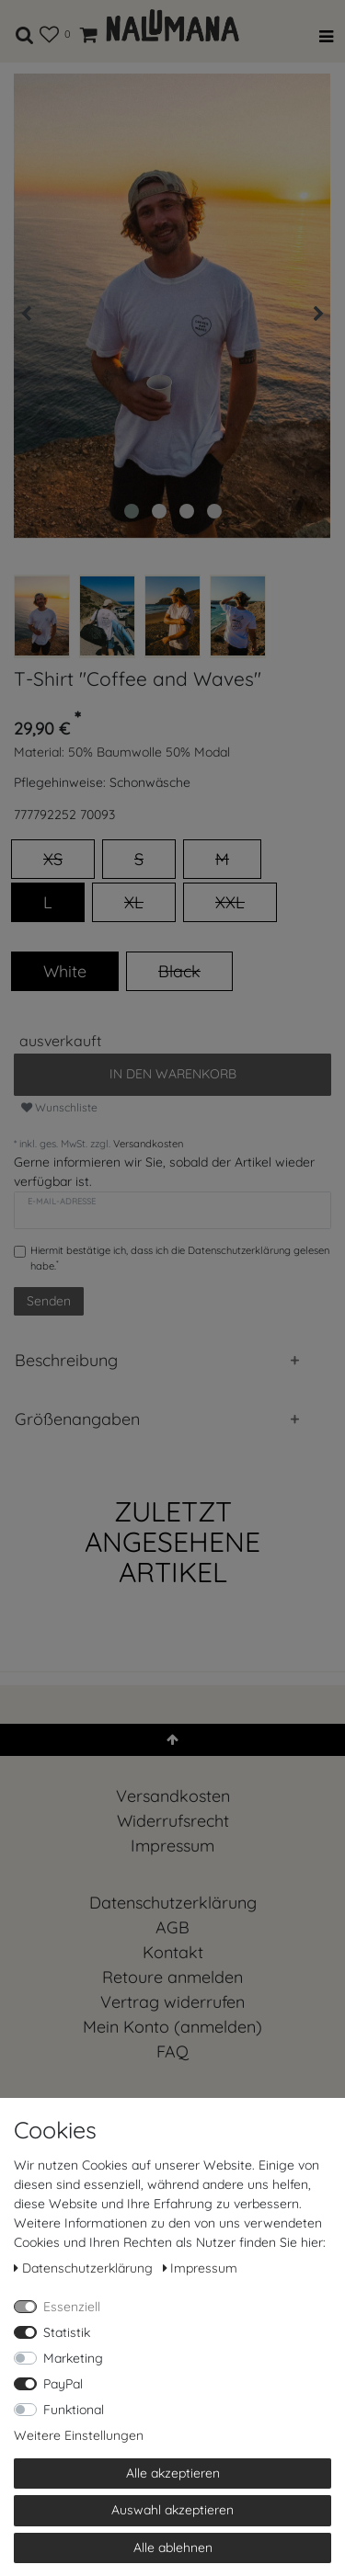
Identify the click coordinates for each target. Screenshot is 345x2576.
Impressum (172, 1845)
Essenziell (71, 2306)
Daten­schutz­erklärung (173, 1902)
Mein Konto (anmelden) (172, 2026)
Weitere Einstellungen (79, 2435)
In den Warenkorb (172, 1074)
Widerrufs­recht (173, 1820)
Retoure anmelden (172, 1977)
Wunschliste (59, 1107)
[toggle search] (25, 31)
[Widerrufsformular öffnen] (172, 2001)
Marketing (73, 2358)
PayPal (63, 2384)
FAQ (172, 2051)
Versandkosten (148, 1143)
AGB (172, 1927)
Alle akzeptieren (173, 2473)
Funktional (73, 2409)
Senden (49, 1301)
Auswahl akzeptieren (172, 2510)
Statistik (66, 2332)
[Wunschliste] (49, 31)
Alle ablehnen (173, 2547)
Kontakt (173, 1952)
